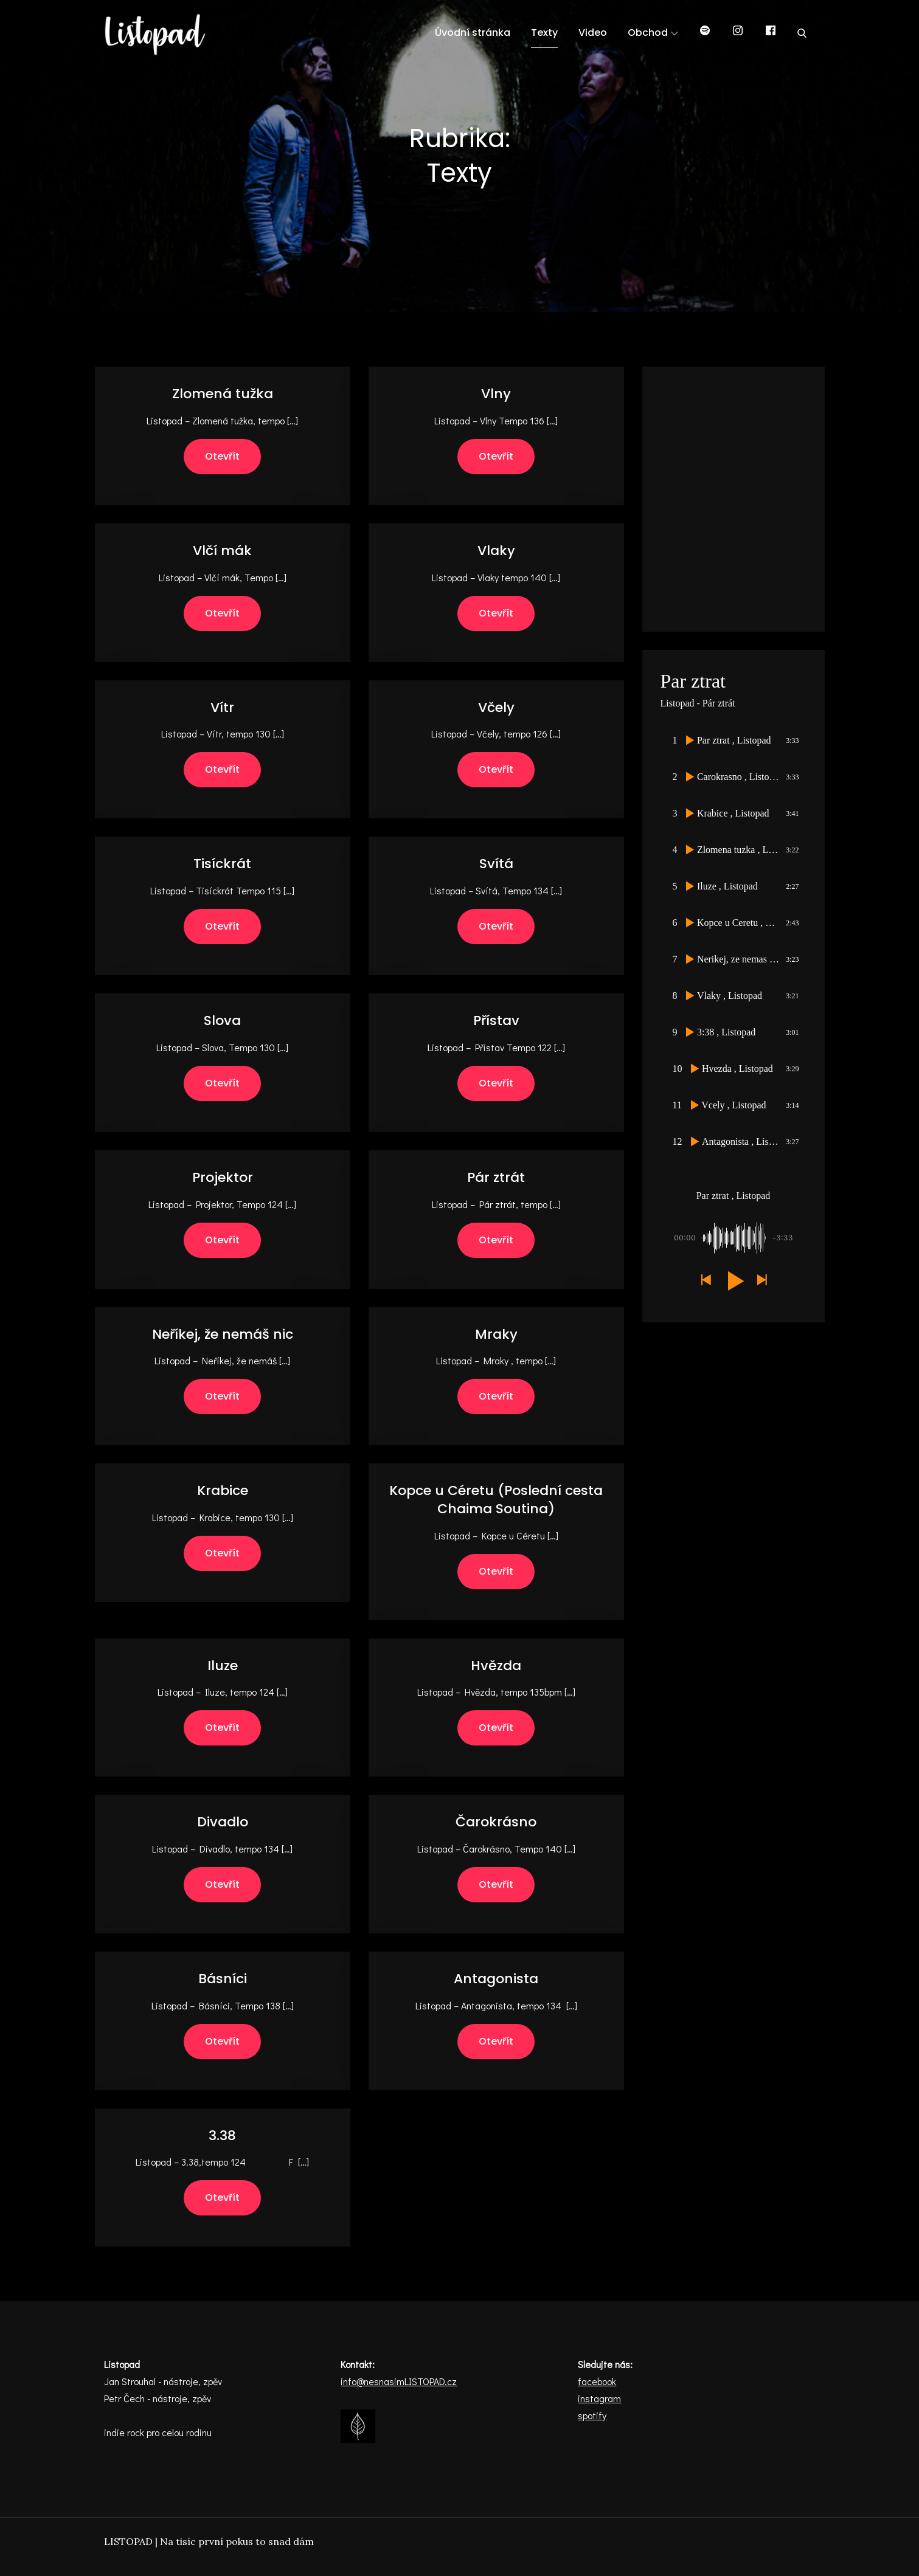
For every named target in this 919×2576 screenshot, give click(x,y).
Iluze (222, 1665)
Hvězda (496, 1665)
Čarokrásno (496, 1821)
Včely (496, 707)
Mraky (496, 1334)
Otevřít (222, 456)
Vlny (496, 393)
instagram (599, 2398)
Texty (544, 33)
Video (592, 33)
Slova (222, 1020)
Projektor (222, 1177)
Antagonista (496, 1978)
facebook (597, 2381)
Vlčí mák (222, 550)
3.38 (222, 2135)
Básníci (222, 1978)
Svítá (496, 863)
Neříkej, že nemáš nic (222, 1334)
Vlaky (496, 550)
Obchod (653, 33)
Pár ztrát (496, 1177)
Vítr (222, 707)
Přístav (496, 1020)
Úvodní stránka (472, 33)
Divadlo (222, 1821)
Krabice (222, 1490)
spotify (592, 2415)
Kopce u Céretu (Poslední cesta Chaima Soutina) (496, 1499)
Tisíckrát (222, 863)
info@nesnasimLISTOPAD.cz (399, 2381)
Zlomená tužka (222, 393)
